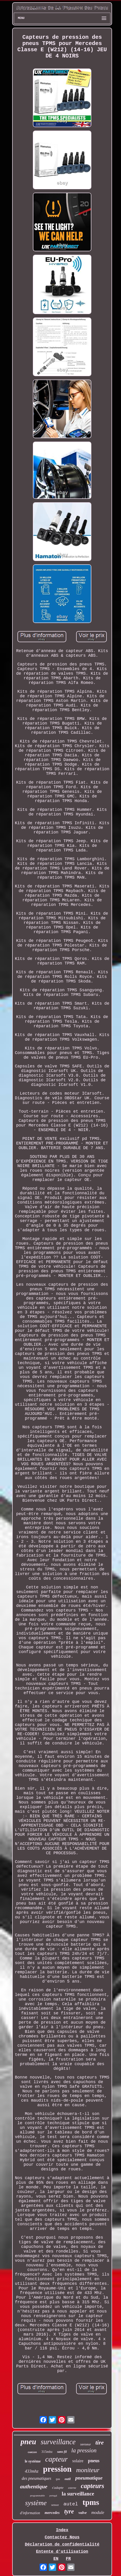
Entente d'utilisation (62, 2551)
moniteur (87, 2470)
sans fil (62, 2451)
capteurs (92, 2485)
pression (57, 2469)
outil (68, 2479)
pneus (93, 2460)
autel (70, 2504)
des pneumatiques (36, 2478)
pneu (28, 2442)
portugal (53, 2495)
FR (68, 2558)
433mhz (31, 2471)
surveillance (58, 2442)
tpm (58, 2479)
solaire (77, 2461)
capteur (56, 2459)
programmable (37, 2495)
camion (32, 2452)
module (97, 2512)
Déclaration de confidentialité (62, 2544)
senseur (85, 2444)
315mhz (46, 2451)
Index (62, 2530)
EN (55, 2558)
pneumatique (89, 2478)
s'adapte (57, 2487)
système (35, 2503)
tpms (91, 2502)
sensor (55, 2505)
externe (72, 2487)
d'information (30, 2513)
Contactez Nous (62, 2537)
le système (33, 2461)
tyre (69, 2511)
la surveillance (78, 2494)
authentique (33, 2486)
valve (82, 2512)
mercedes (52, 2512)
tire (99, 2442)
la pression (84, 2450)
